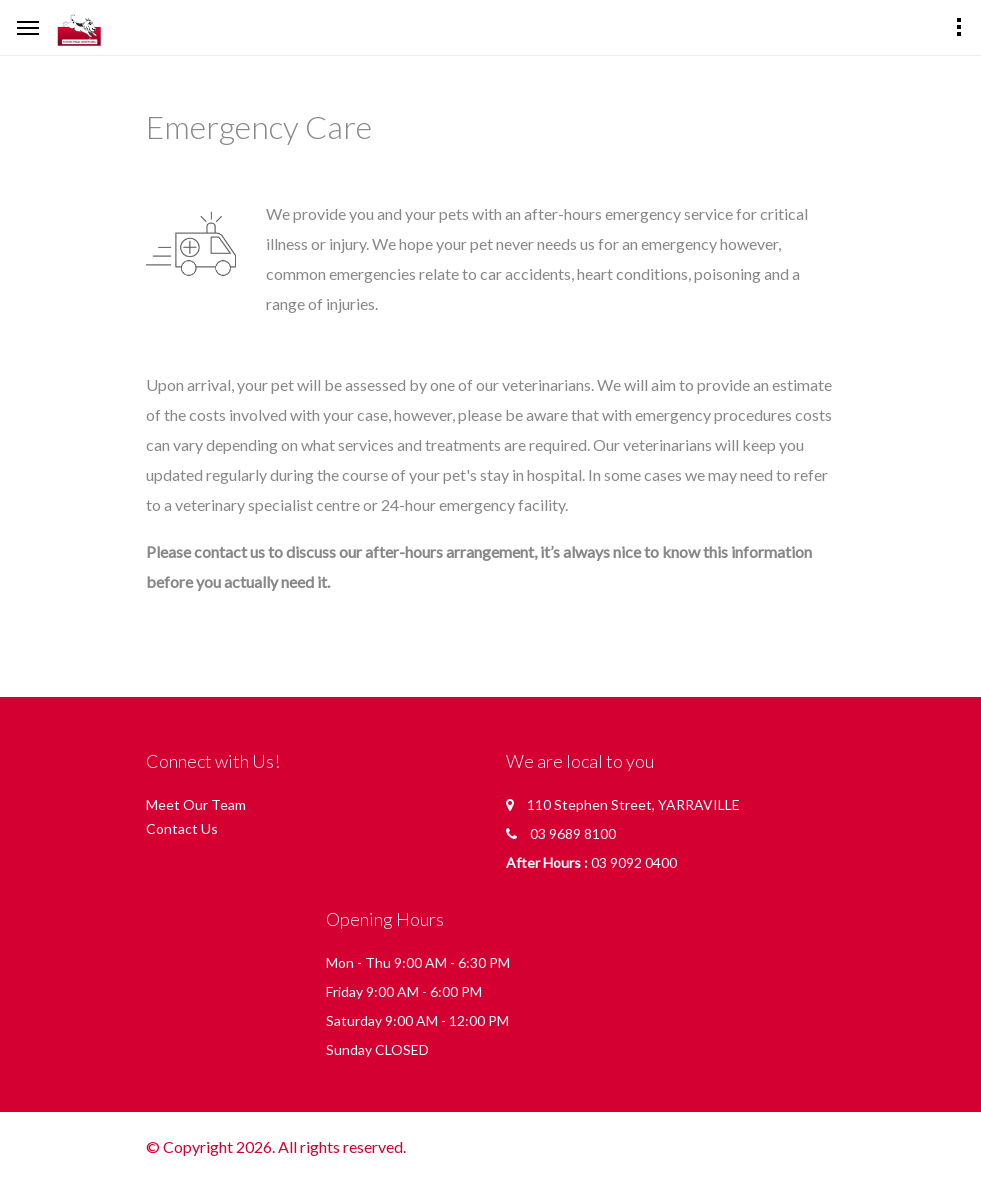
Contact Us (182, 828)
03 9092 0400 (634, 862)
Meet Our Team (196, 804)
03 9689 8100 (573, 833)
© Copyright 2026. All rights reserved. (276, 1146)
